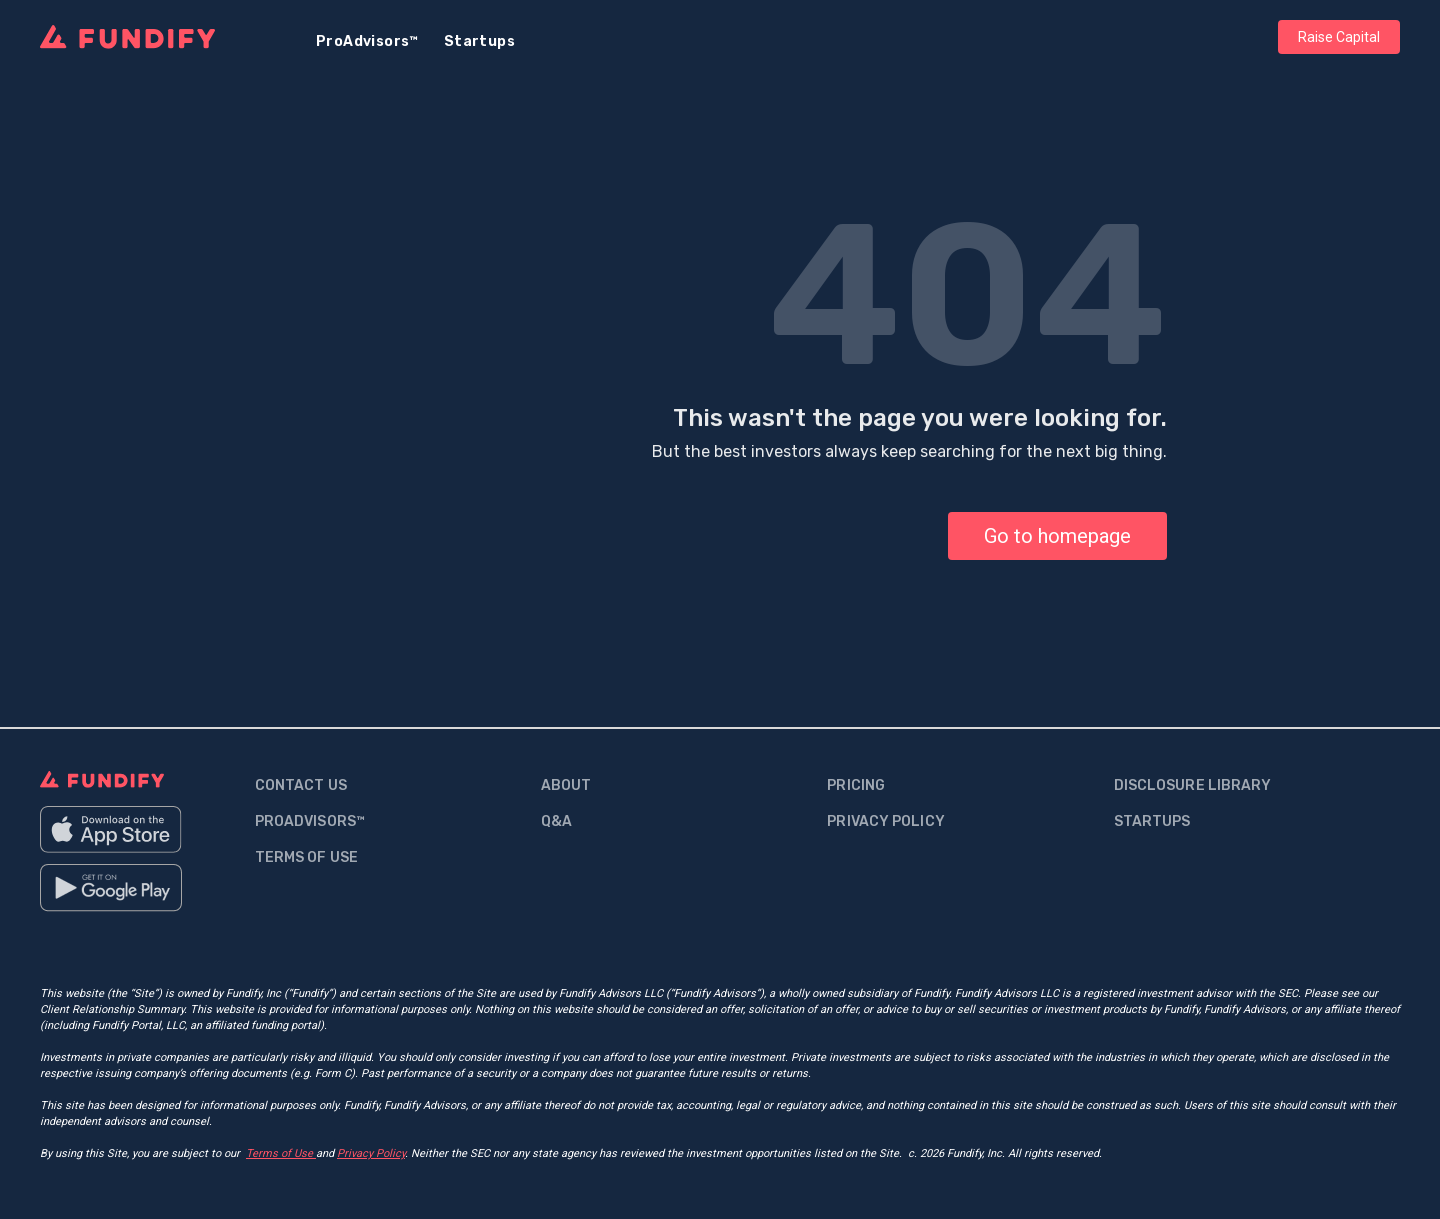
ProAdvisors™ (367, 41)
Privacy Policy (885, 821)
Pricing (856, 785)
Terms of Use (281, 1153)
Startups (479, 41)
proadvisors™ (310, 821)
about (566, 785)
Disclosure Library (1193, 785)
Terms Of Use (306, 857)
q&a (556, 821)
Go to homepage (1057, 536)
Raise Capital (1339, 37)
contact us (301, 785)
